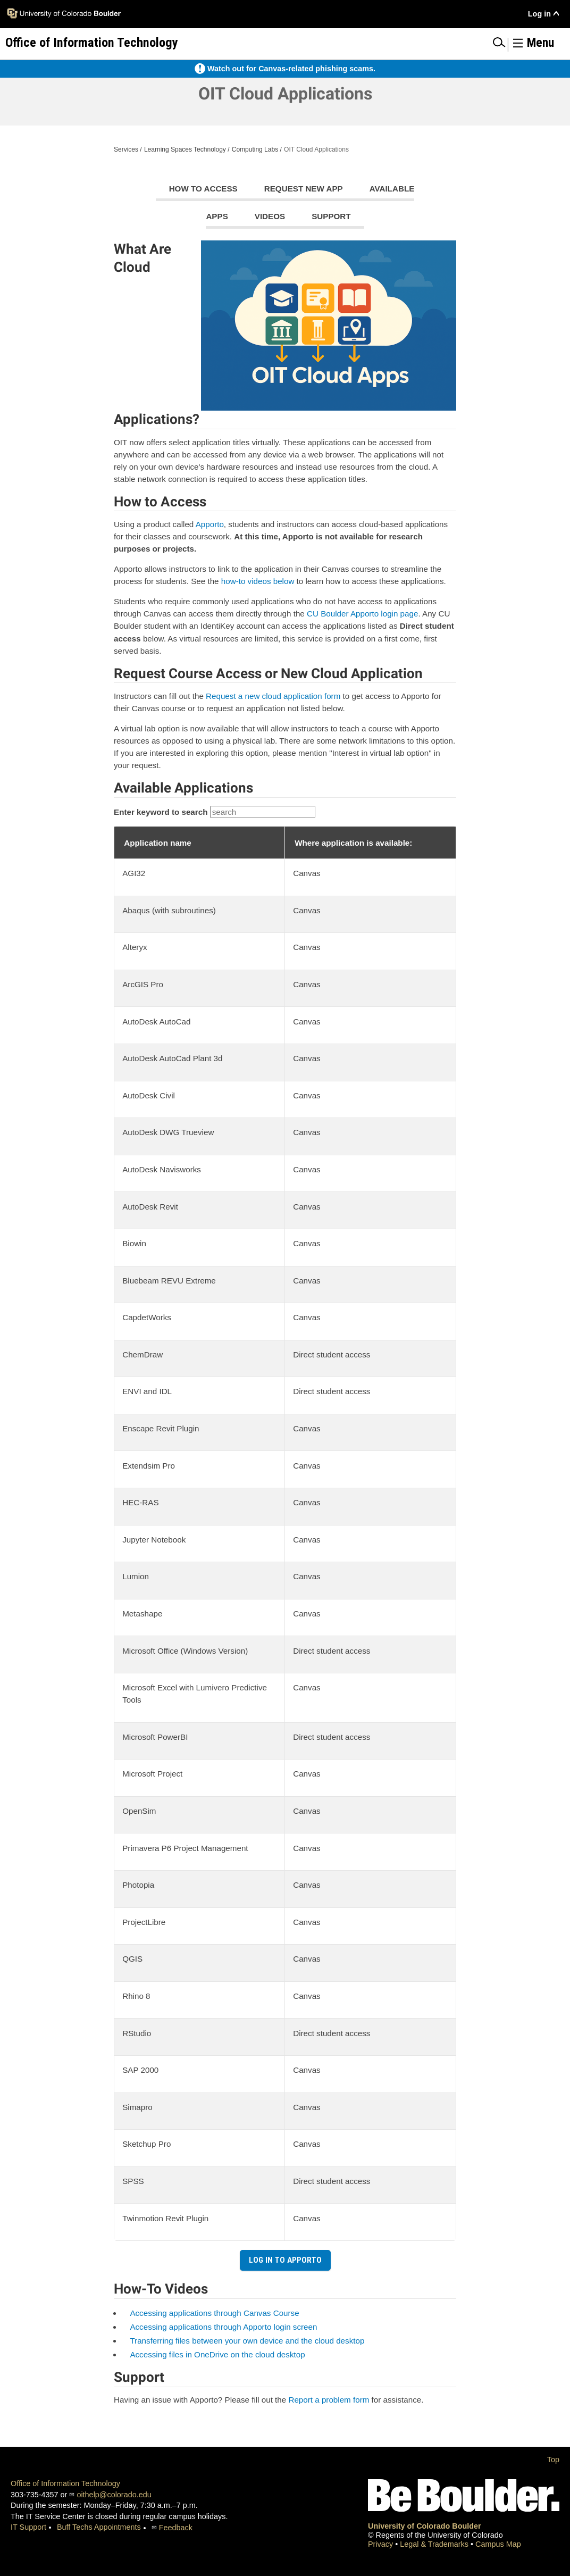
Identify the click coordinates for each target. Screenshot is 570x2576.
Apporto (210, 524)
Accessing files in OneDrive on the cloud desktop (217, 2354)
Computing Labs (255, 149)
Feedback (175, 2527)
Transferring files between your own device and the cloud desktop (247, 2340)
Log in (539, 14)
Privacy (381, 2544)
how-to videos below (258, 581)
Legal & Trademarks (435, 2544)
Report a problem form (328, 2399)
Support (331, 216)
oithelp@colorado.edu (114, 2494)
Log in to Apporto (285, 2260)
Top (553, 2459)
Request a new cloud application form (273, 696)
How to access (203, 188)
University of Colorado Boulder (424, 2526)
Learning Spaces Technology (185, 149)
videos (270, 216)
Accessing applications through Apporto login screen (223, 2326)
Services (126, 149)
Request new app (303, 188)
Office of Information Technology (65, 2483)
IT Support (28, 2527)
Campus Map (498, 2544)
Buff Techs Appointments (99, 2527)
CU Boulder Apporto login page (362, 613)
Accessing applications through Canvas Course (214, 2312)
